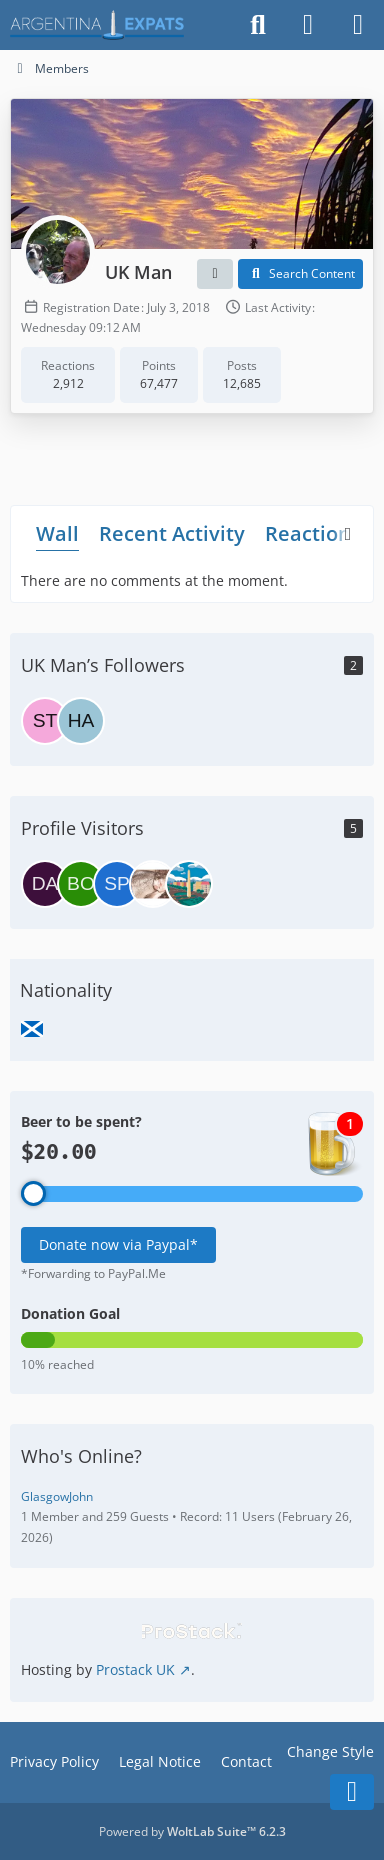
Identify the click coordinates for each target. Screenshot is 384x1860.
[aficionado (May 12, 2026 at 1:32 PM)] (153, 884)
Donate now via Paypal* (118, 1244)
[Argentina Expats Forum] (97, 25)
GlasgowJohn (57, 1496)
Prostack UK (135, 1669)
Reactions (313, 532)
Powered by (192, 1831)
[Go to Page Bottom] (352, 1792)
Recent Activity (172, 532)
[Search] (258, 25)
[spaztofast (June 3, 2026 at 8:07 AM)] (117, 884)
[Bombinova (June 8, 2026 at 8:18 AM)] (81, 884)
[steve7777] (45, 721)
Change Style (330, 1751)
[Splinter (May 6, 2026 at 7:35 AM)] (189, 884)
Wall (57, 532)
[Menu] (358, 25)
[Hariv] (81, 721)
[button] (215, 274)
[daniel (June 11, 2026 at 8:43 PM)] (45, 884)
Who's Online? (81, 1456)
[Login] (308, 25)
